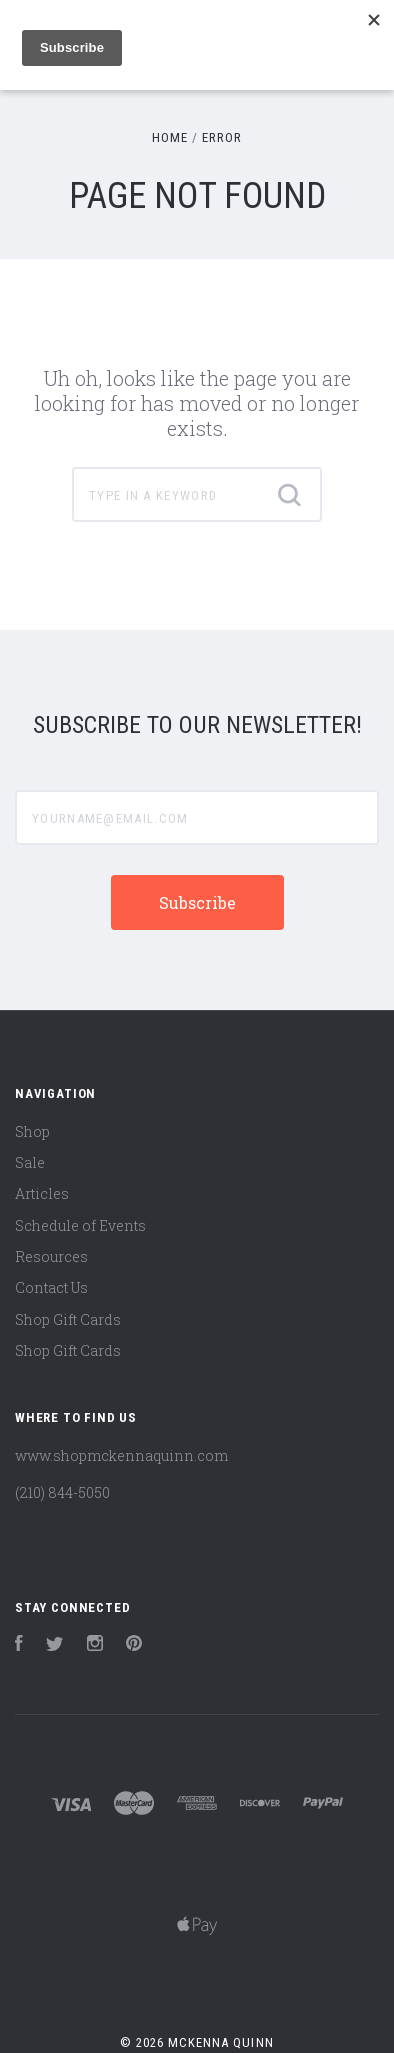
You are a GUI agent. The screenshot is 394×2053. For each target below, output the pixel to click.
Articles (42, 1193)
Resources (51, 1256)
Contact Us (51, 1287)
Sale (30, 1162)
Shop (32, 1131)
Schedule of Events (80, 1225)
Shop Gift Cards (68, 1319)
